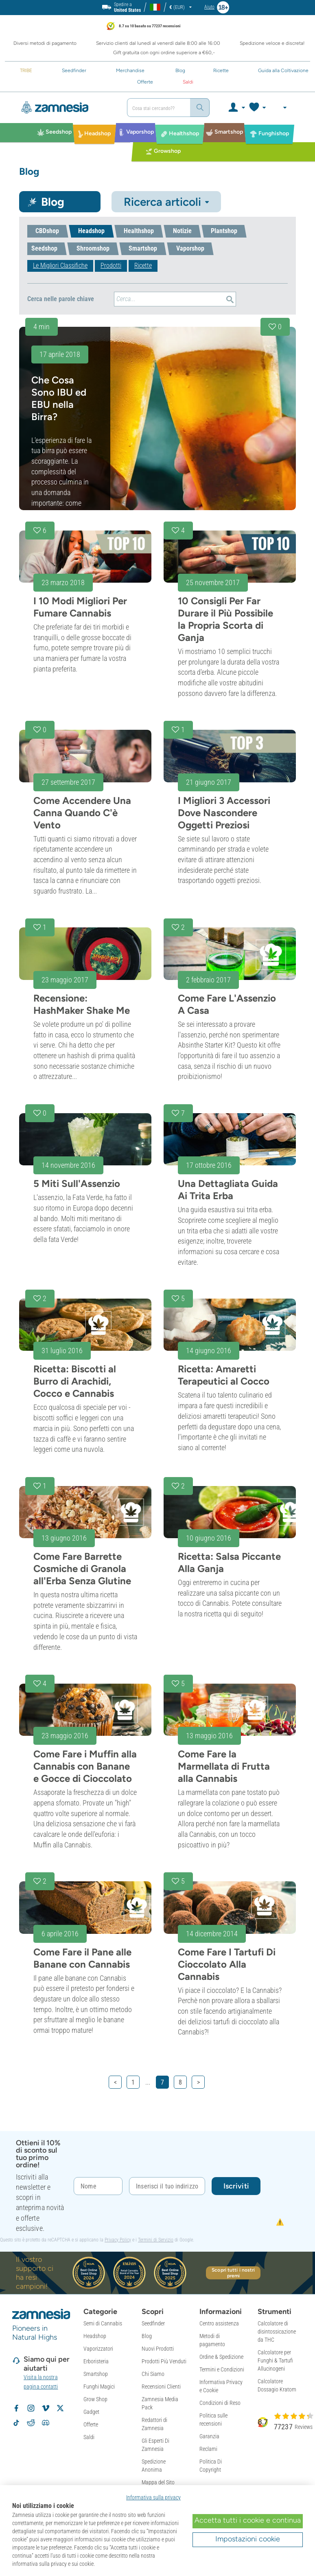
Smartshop (95, 2374)
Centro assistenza (219, 2323)
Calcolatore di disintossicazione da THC (277, 2331)
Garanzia (209, 2436)
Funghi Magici (99, 2386)
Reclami (208, 2449)
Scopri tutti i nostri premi (233, 2273)
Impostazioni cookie (247, 2538)
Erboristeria (96, 2361)
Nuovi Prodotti (158, 2348)
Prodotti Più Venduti (164, 2361)
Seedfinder (153, 2323)
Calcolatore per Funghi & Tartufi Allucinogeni (275, 2360)
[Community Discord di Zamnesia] (46, 2423)
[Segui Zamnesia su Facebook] (16, 2408)
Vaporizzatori (98, 2348)
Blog (147, 2336)
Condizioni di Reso (220, 2403)
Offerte (90, 2424)
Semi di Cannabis (102, 2323)
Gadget (91, 2412)
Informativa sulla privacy (153, 2497)
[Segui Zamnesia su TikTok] (16, 2423)
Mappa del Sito (158, 2482)
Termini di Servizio (155, 2240)
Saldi (88, 2437)
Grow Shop (95, 2399)
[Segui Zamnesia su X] (60, 2408)
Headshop (94, 2336)
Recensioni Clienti (161, 2386)
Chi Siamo (153, 2374)
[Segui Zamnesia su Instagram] (31, 2408)
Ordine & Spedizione (221, 2357)
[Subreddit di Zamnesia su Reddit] (31, 2423)
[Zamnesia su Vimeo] (46, 2408)
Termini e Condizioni (221, 2369)
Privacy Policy (118, 2240)
